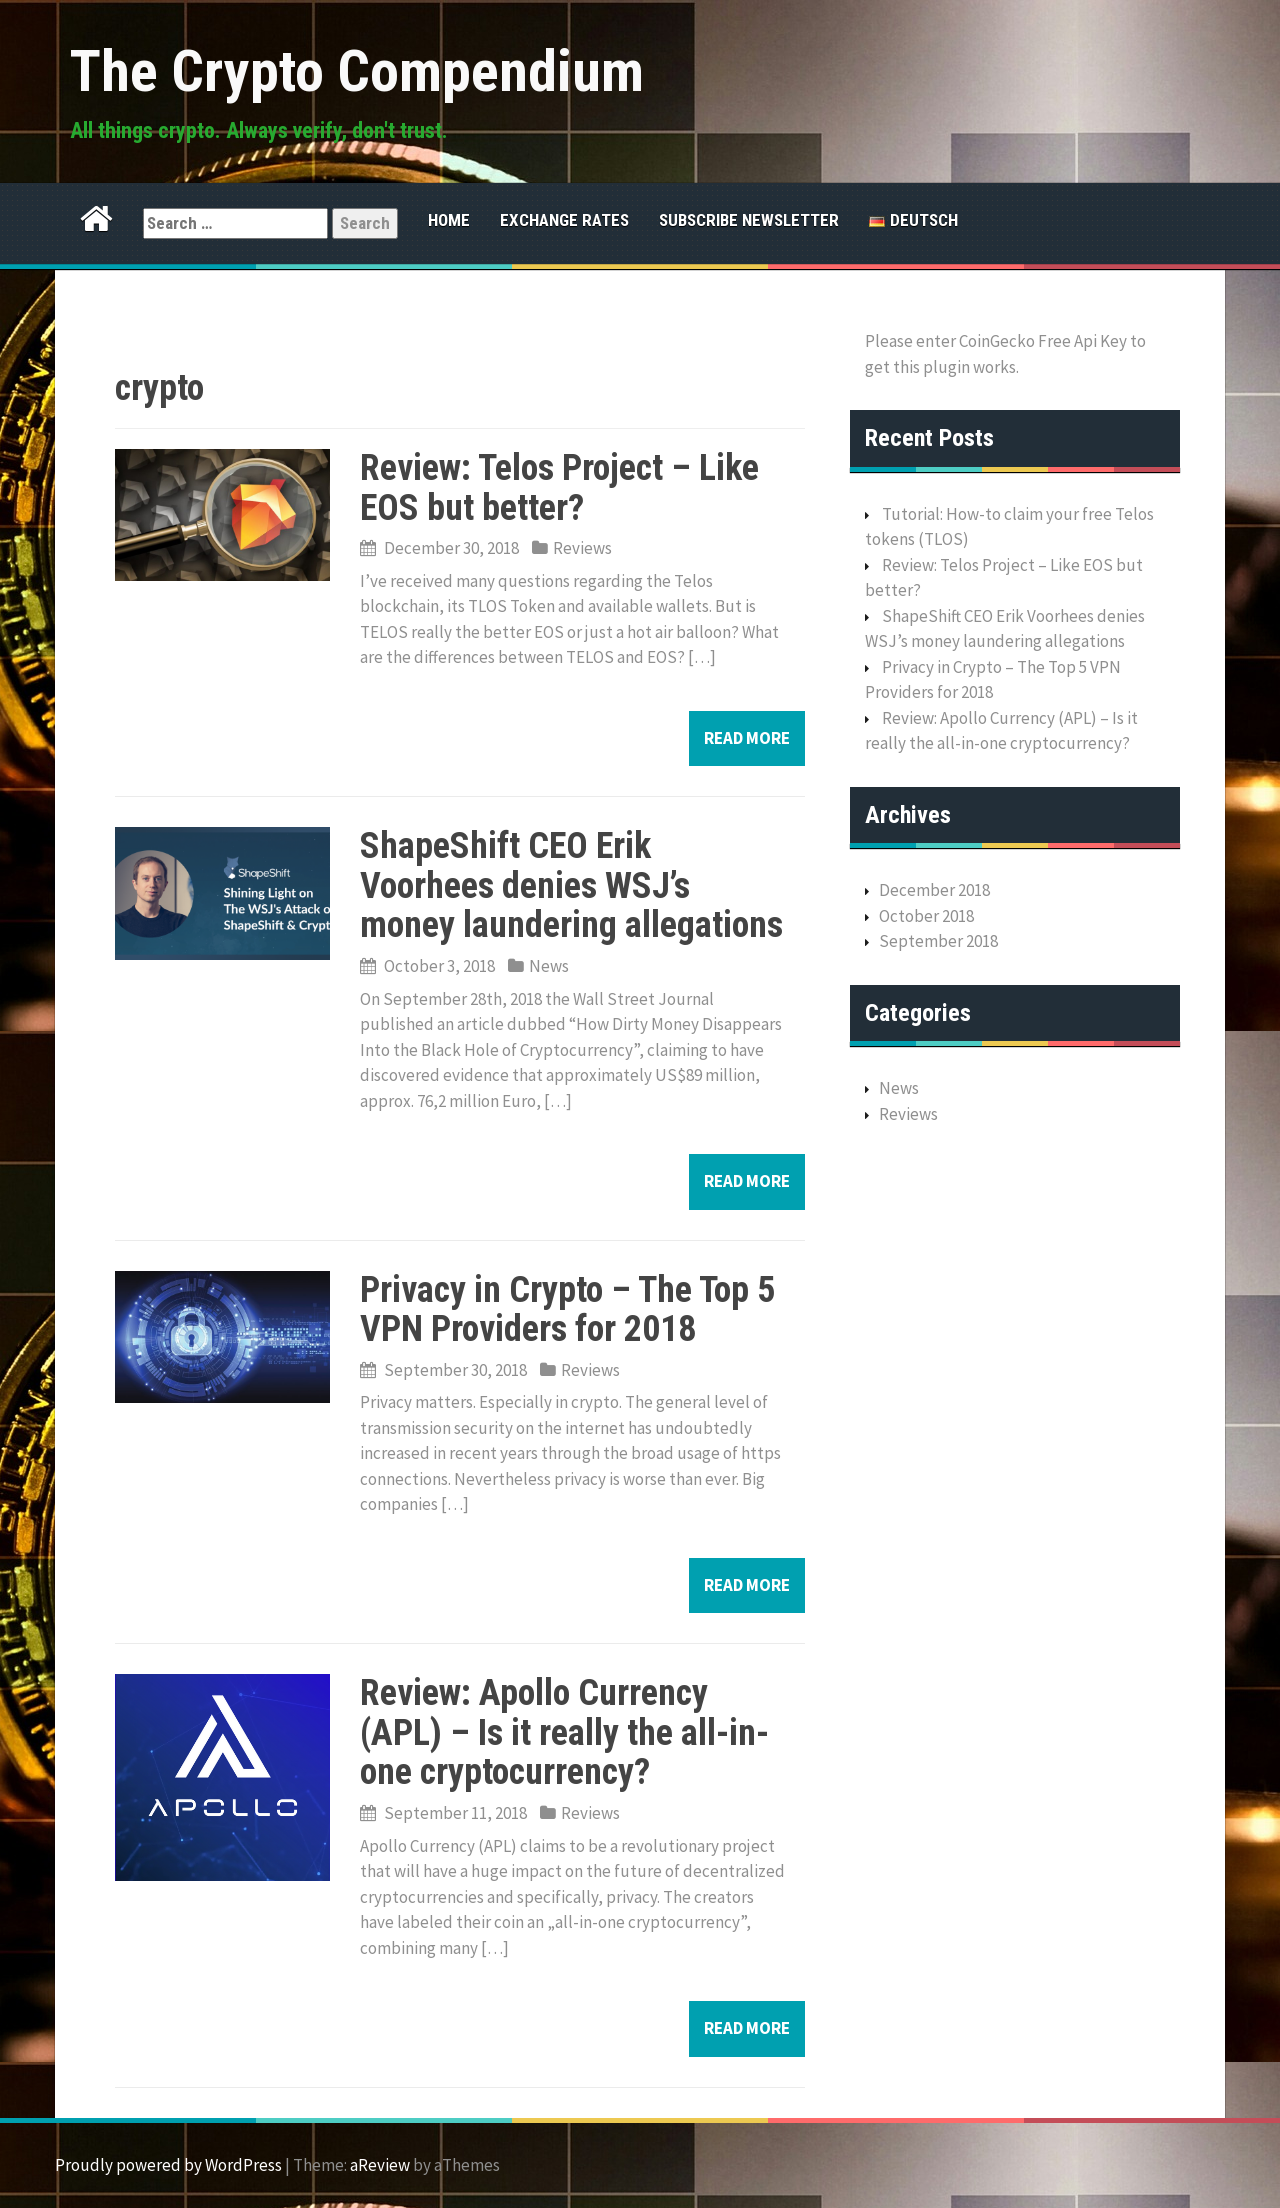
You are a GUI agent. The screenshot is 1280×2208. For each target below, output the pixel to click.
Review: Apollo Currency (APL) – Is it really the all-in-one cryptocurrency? (564, 1732)
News (549, 966)
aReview (380, 2165)
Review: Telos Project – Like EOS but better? (559, 488)
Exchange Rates (564, 220)
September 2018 (938, 941)
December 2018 (934, 890)
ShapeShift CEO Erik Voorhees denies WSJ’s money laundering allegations (571, 885)
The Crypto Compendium (357, 71)
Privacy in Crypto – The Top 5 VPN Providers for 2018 (567, 1310)
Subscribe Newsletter (749, 220)
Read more (747, 738)
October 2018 (926, 916)
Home (449, 220)
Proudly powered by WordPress (168, 2165)
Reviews (582, 548)
